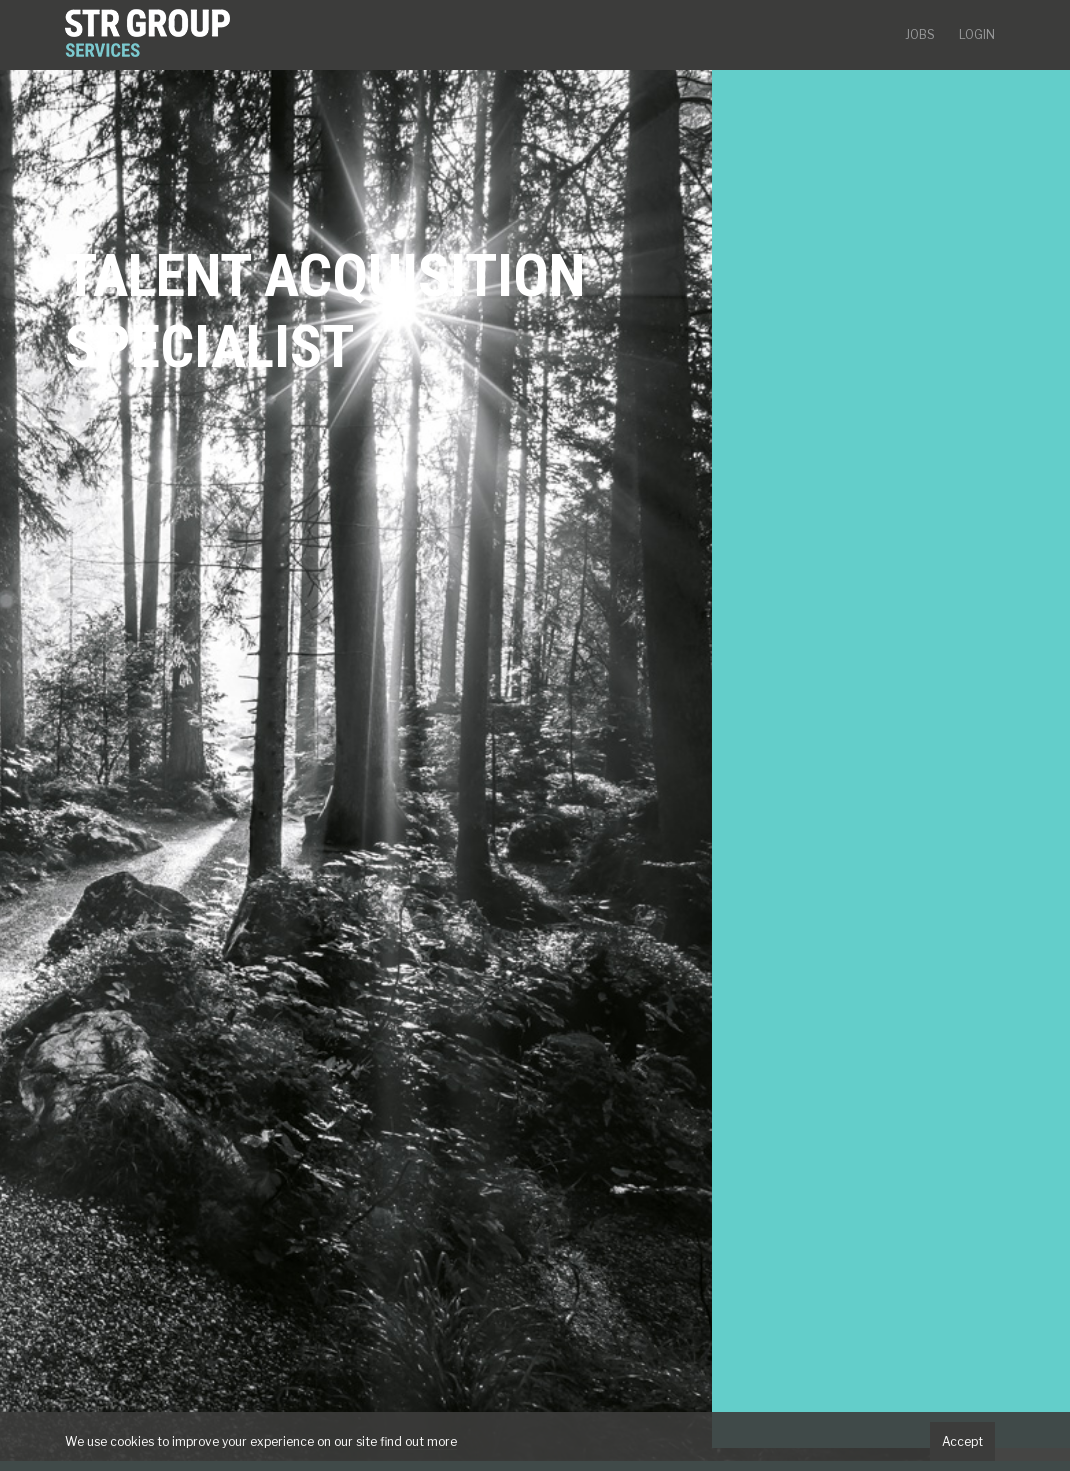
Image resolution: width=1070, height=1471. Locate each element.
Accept (962, 1441)
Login (977, 34)
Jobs (920, 34)
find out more (418, 1441)
